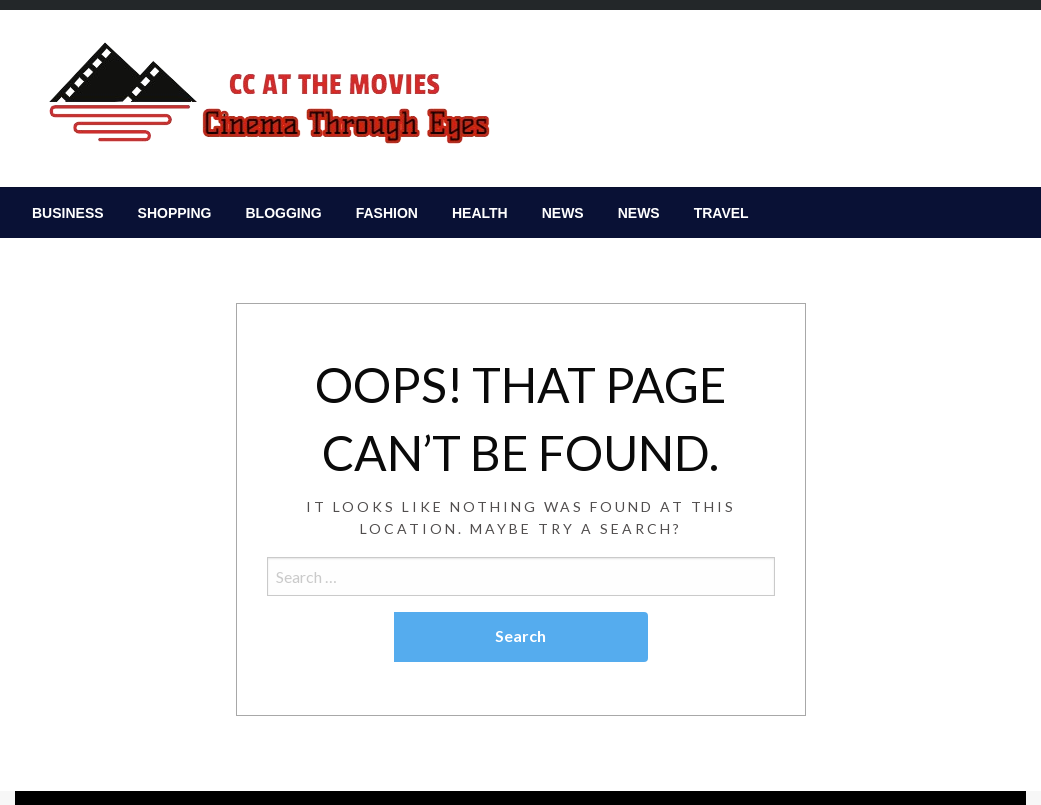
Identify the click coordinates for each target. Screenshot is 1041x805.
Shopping (175, 213)
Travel (721, 213)
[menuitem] (68, 213)
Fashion (387, 213)
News (563, 213)
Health (480, 213)
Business (68, 213)
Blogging (283, 213)
